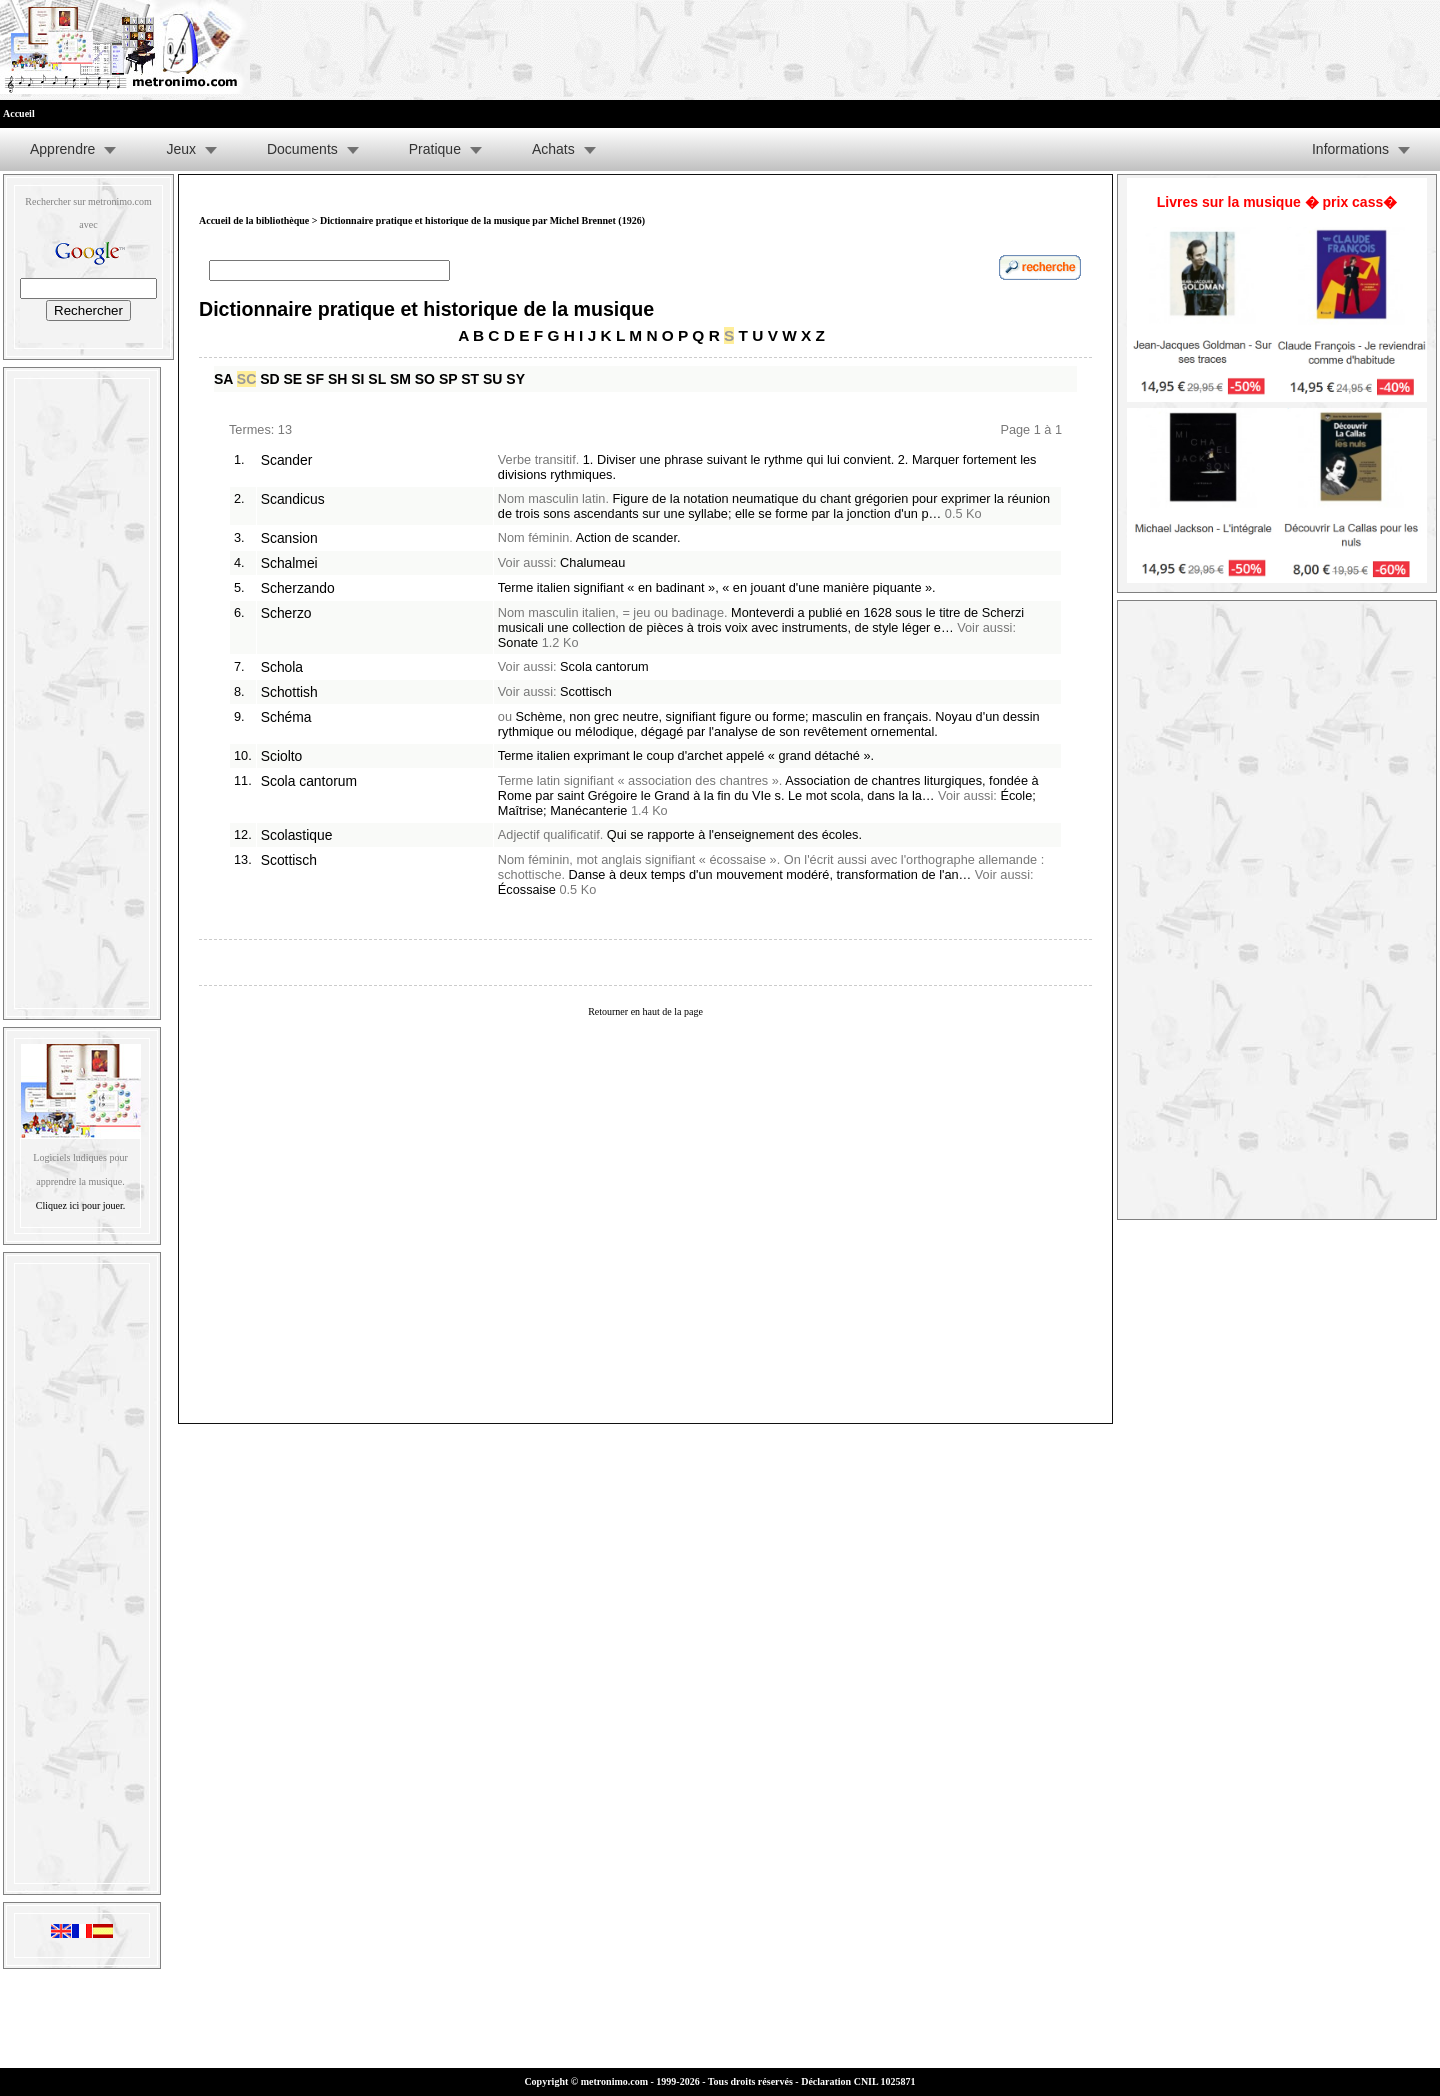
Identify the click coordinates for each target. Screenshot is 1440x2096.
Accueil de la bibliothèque (254, 220)
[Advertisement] (82, 689)
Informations (1350, 149)
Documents (302, 149)
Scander (287, 460)
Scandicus (293, 499)
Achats (553, 149)
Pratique (435, 149)
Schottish (289, 692)
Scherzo (286, 613)
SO (425, 379)
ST (470, 379)
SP (448, 379)
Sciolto (282, 756)
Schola (282, 667)
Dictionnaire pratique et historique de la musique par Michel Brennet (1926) (482, 220)
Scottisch (289, 860)
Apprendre (62, 149)
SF (315, 379)
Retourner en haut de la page (645, 1011)
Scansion (289, 538)
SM (400, 379)
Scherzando (298, 588)
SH (337, 379)
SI (357, 379)
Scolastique (297, 835)
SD (269, 379)
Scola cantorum (309, 781)
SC (246, 379)
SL (377, 379)
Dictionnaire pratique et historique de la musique (426, 309)
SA (223, 379)
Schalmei (289, 563)
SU (492, 379)
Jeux (181, 149)
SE (293, 379)
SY (515, 379)
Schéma (286, 717)
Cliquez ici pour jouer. (80, 1205)
